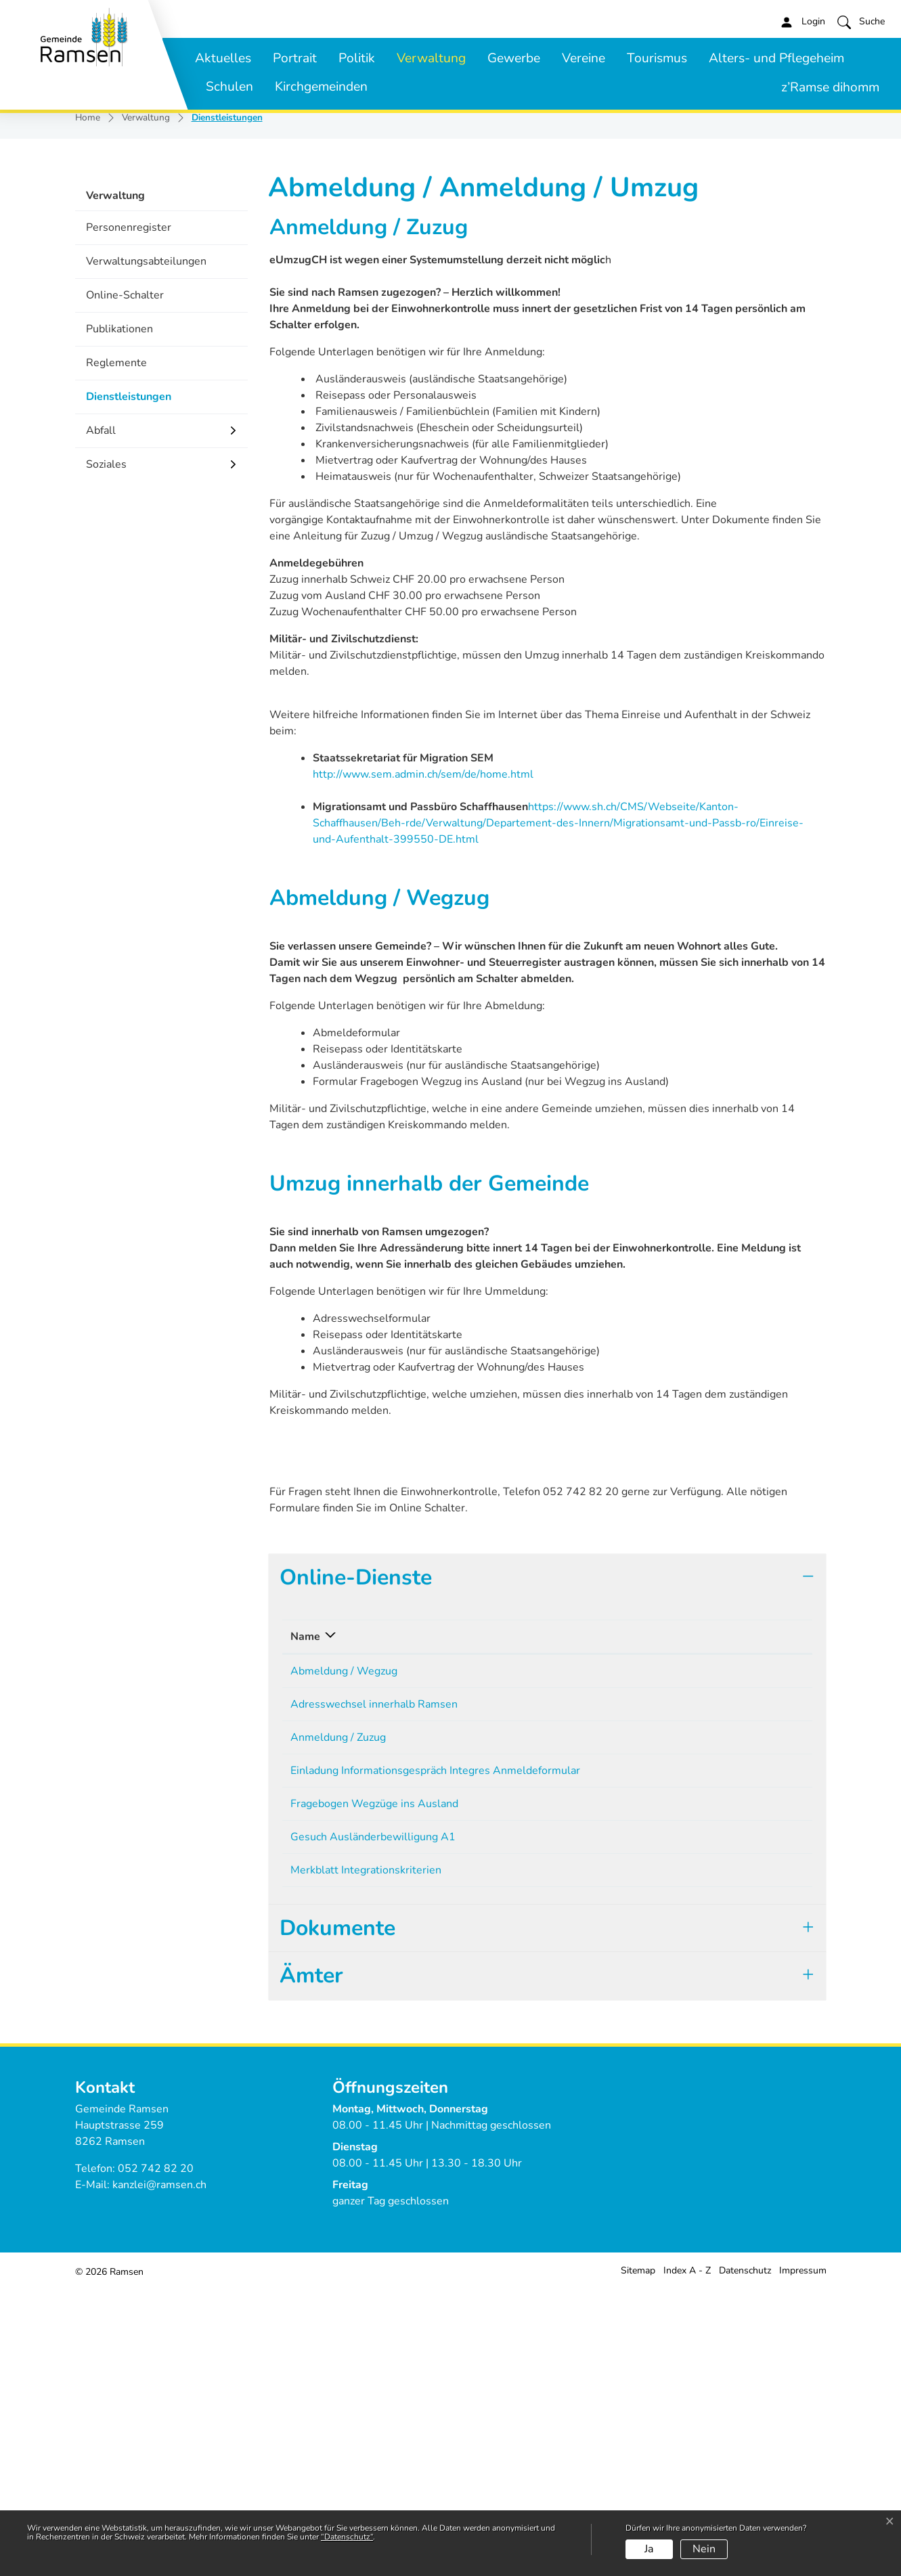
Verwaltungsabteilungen (146, 515)
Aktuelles (223, 58)
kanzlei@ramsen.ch (159, 2472)
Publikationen (119, 583)
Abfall (101, 685)
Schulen (229, 86)
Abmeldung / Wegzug (343, 1925)
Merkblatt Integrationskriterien (365, 2153)
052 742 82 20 (156, 2456)
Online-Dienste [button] (356, 1831)
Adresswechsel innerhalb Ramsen (374, 1963)
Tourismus (657, 58)
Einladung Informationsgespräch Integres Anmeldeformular (435, 2039)
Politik (356, 58)
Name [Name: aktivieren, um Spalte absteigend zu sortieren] (305, 1891)
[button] (861, 21)
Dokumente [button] (337, 2215)
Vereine (583, 58)
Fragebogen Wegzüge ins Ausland (374, 2077)
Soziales (106, 718)
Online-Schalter (125, 549)
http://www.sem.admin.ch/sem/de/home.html (430, 1028)
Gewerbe (513, 58)
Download (769, 1927)
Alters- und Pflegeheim (776, 58)
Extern (770, 2117)
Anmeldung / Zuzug (338, 2001)
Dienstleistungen (128, 655)
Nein (704, 2548)
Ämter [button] (311, 2263)
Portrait (295, 58)
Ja (648, 2548)
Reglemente (116, 617)
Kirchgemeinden (321, 86)
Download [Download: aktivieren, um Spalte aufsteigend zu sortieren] (735, 1891)
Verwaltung (431, 58)
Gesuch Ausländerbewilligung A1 (373, 2115)
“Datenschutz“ (347, 2536)
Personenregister (128, 481)
